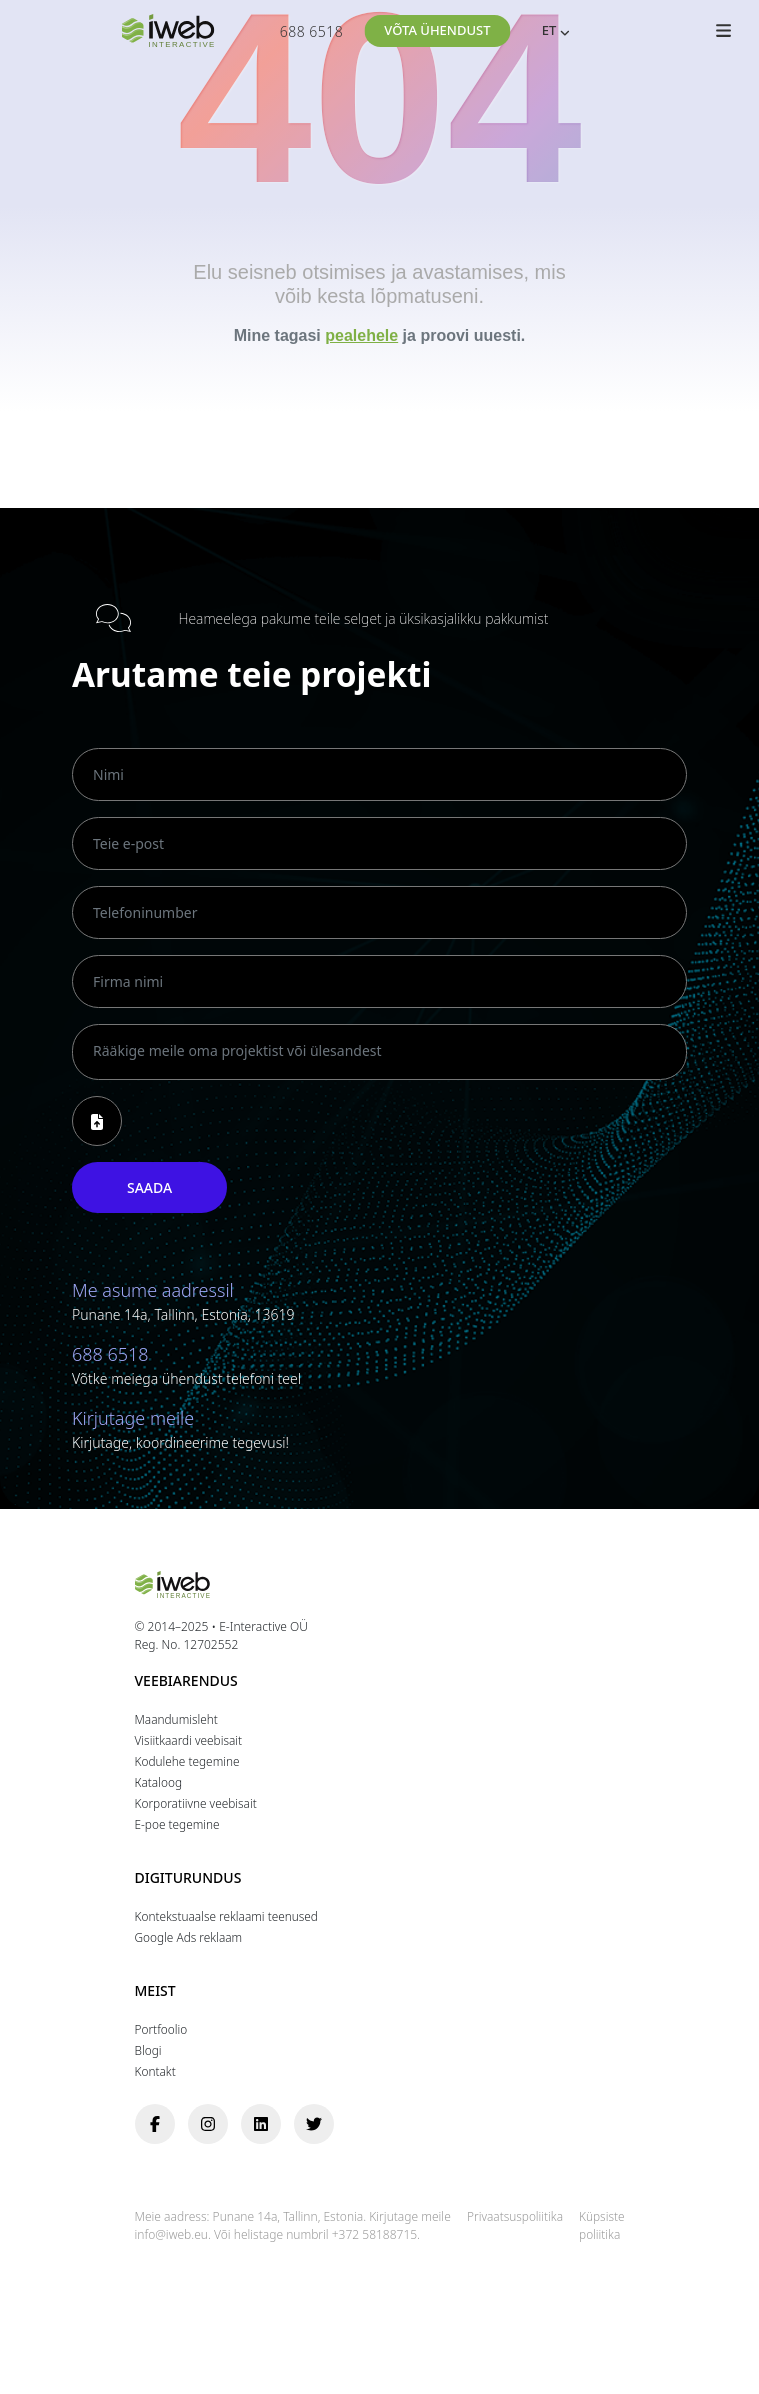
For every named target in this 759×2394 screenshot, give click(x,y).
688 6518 (312, 31)
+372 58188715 (374, 2234)
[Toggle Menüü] (724, 35)
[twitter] (314, 2124)
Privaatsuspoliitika (515, 2216)
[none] (547, 31)
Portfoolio (161, 2029)
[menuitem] (547, 31)
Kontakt (155, 2071)
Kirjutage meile (133, 1418)
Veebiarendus (186, 1681)
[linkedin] (261, 2124)
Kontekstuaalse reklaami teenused (226, 1916)
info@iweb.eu (171, 2234)
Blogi (148, 2050)
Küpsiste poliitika (601, 2225)
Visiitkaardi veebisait (189, 1740)
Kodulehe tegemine (187, 1761)
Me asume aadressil (153, 1290)
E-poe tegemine (177, 1824)
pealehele (361, 335)
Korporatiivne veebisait (196, 1803)
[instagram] (208, 2124)
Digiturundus (188, 1878)
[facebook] (155, 2124)
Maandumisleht (176, 1719)
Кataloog (158, 1782)
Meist (155, 1991)
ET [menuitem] (549, 30)
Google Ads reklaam (189, 1937)
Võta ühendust (437, 30)
